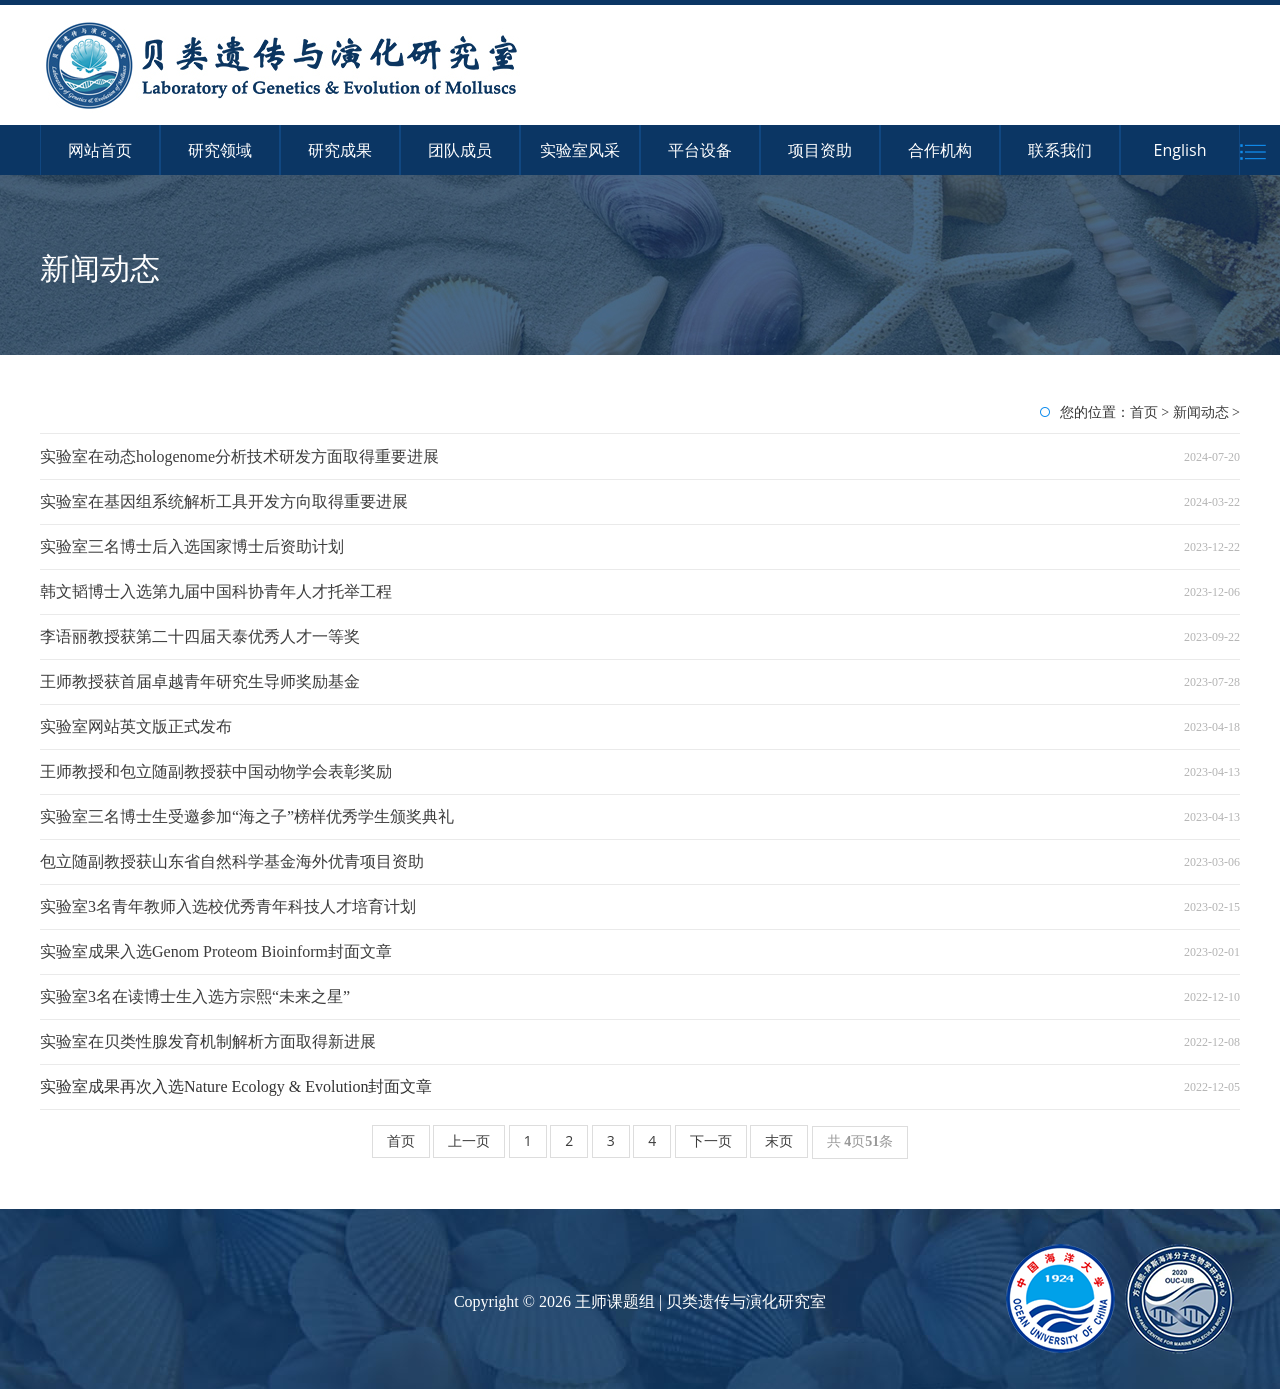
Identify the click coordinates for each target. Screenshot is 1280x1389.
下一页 (711, 1140)
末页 (779, 1140)
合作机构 (940, 150)
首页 (1144, 411)
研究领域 (220, 150)
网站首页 (100, 150)
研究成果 (340, 150)
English (1180, 150)
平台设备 (700, 150)
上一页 (469, 1140)
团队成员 (460, 150)
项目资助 (820, 150)
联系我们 (1060, 150)
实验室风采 (580, 150)
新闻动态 (1201, 411)
